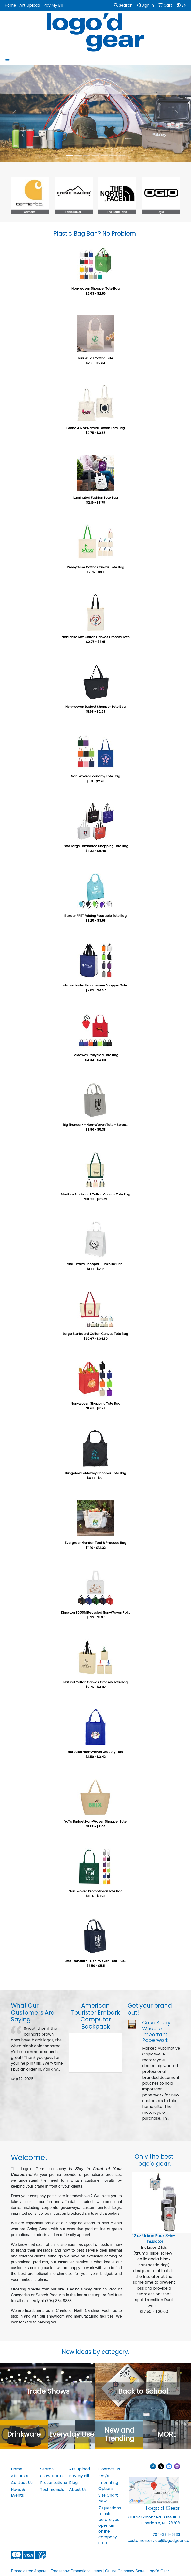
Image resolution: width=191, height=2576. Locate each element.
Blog (73, 2482)
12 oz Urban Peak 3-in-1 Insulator (153, 2238)
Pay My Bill (53, 5)
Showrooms (51, 2476)
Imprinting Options (108, 2485)
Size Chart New (108, 2498)
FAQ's (103, 2476)
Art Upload (29, 5)
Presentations (51, 2482)
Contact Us (22, 2482)
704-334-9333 (166, 2534)
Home (10, 5)
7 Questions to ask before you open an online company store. (109, 2525)
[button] (14, 113)
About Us (19, 2476)
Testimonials (51, 2489)
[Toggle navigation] (7, 59)
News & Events (18, 2492)
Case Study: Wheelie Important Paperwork (156, 2031)
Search (123, 5)
